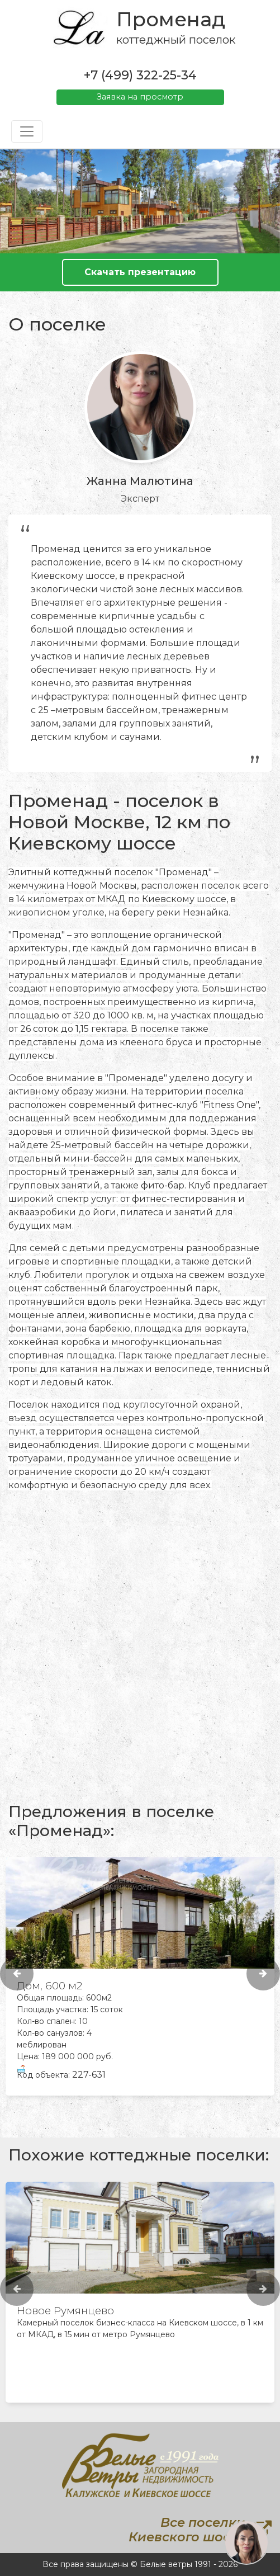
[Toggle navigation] (26, 131)
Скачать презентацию (140, 272)
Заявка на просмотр (140, 97)
